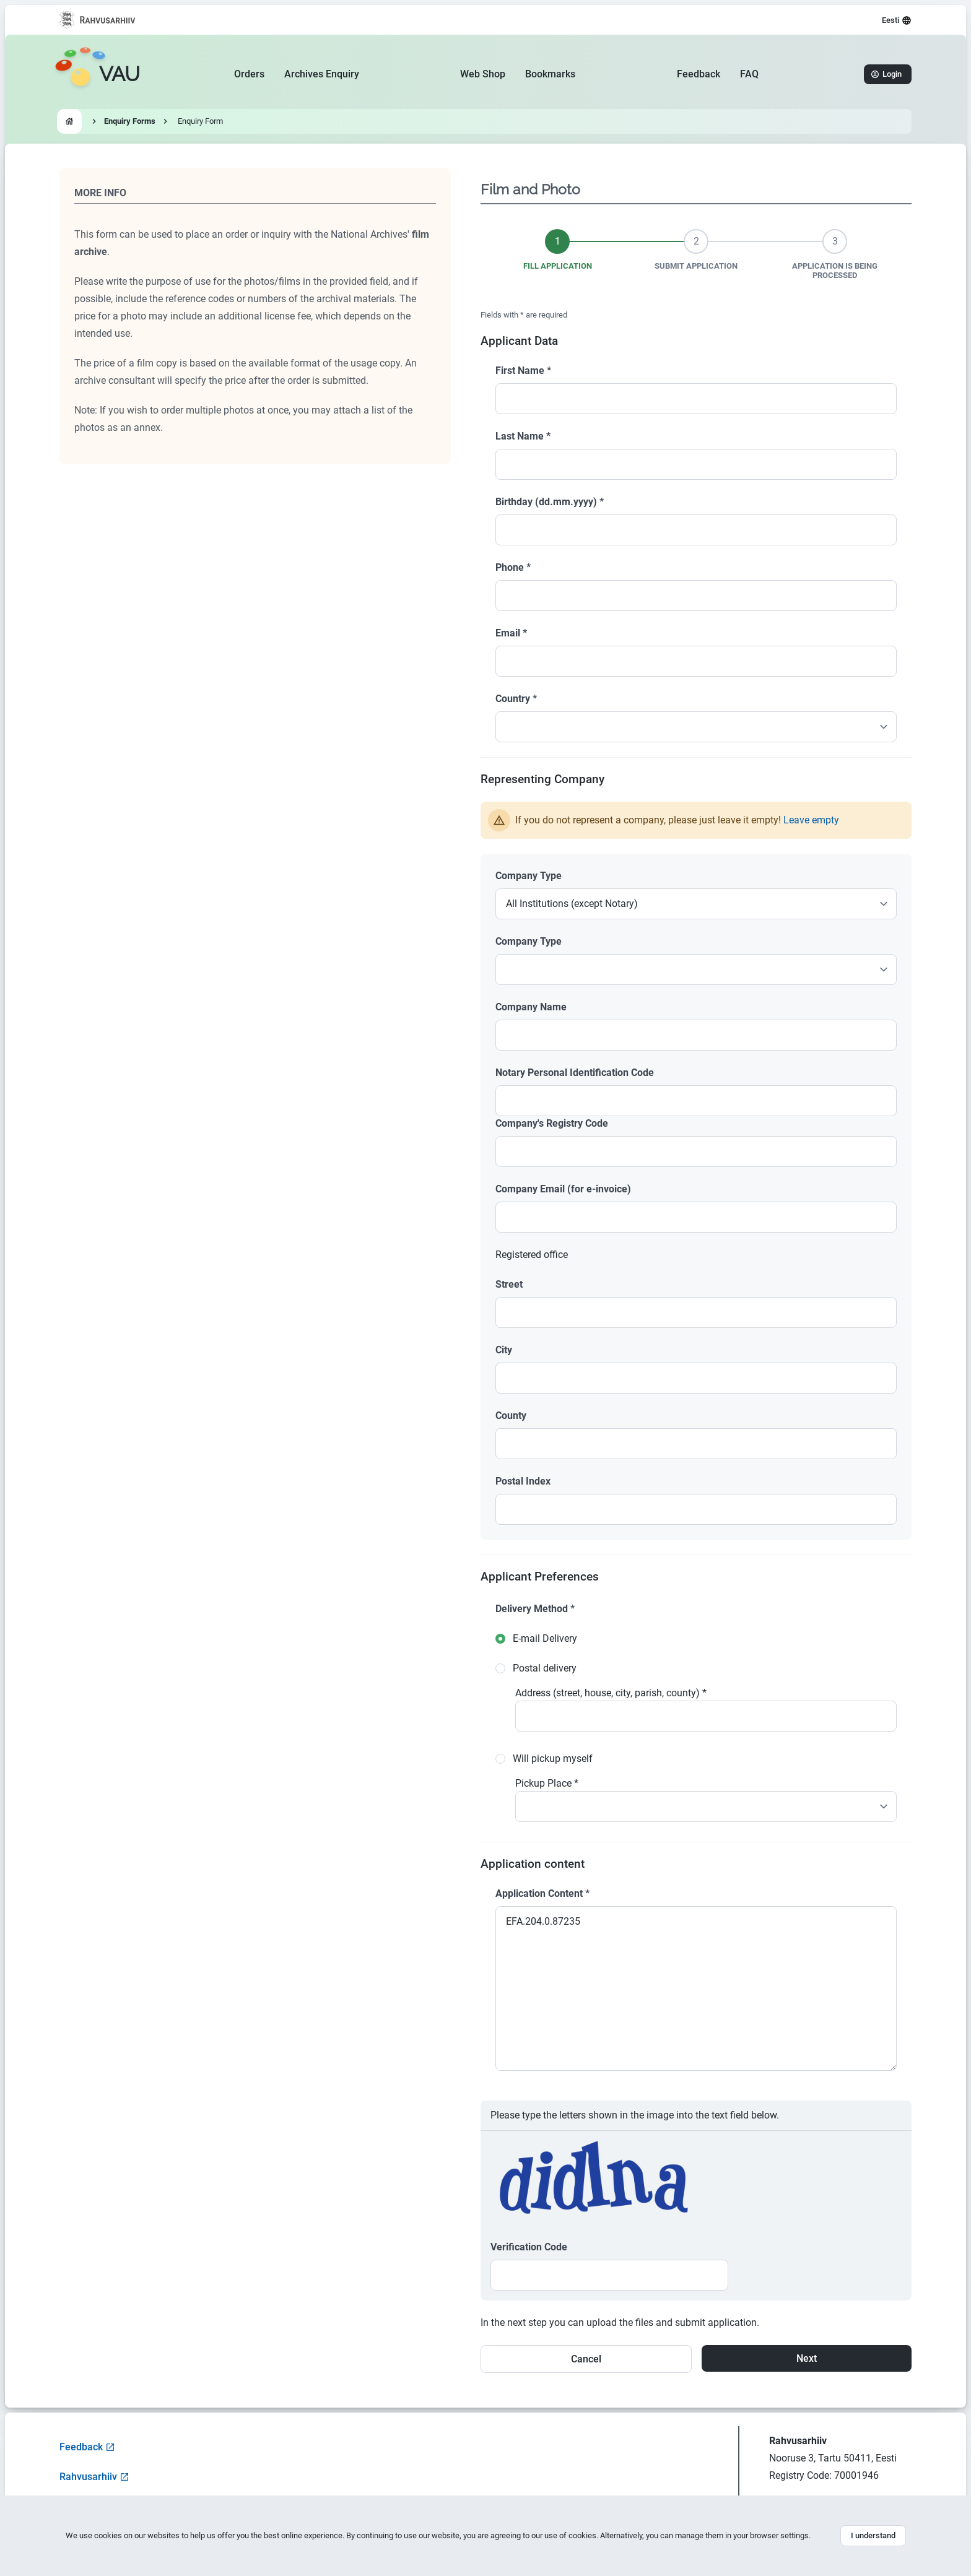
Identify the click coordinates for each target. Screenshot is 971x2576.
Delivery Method (535, 1609)
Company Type (528, 876)
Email (511, 633)
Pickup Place (546, 1783)
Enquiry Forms (129, 121)
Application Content (542, 1893)
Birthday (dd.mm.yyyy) (549, 502)
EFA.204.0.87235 (696, 1988)
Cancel (586, 2359)
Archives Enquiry (321, 74)
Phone (513, 567)
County (510, 1415)
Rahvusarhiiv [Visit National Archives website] (94, 2477)
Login (886, 74)
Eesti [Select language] (897, 20)
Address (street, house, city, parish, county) (611, 1693)
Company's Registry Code (551, 1123)
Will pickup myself (553, 1758)
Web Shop (482, 74)
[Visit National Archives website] (97, 19)
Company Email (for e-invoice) (563, 1189)
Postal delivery (545, 1668)
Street (509, 1284)
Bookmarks (550, 74)
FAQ (749, 74)
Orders (249, 74)
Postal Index (523, 1481)
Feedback (698, 74)
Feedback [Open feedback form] (87, 2447)
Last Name (523, 436)
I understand (873, 2535)
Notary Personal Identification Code (574, 1072)
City (503, 1350)
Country (516, 699)
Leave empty (811, 820)
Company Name (531, 1007)
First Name (523, 370)
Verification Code (528, 2247)
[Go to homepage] (97, 74)
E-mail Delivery (545, 1638)
